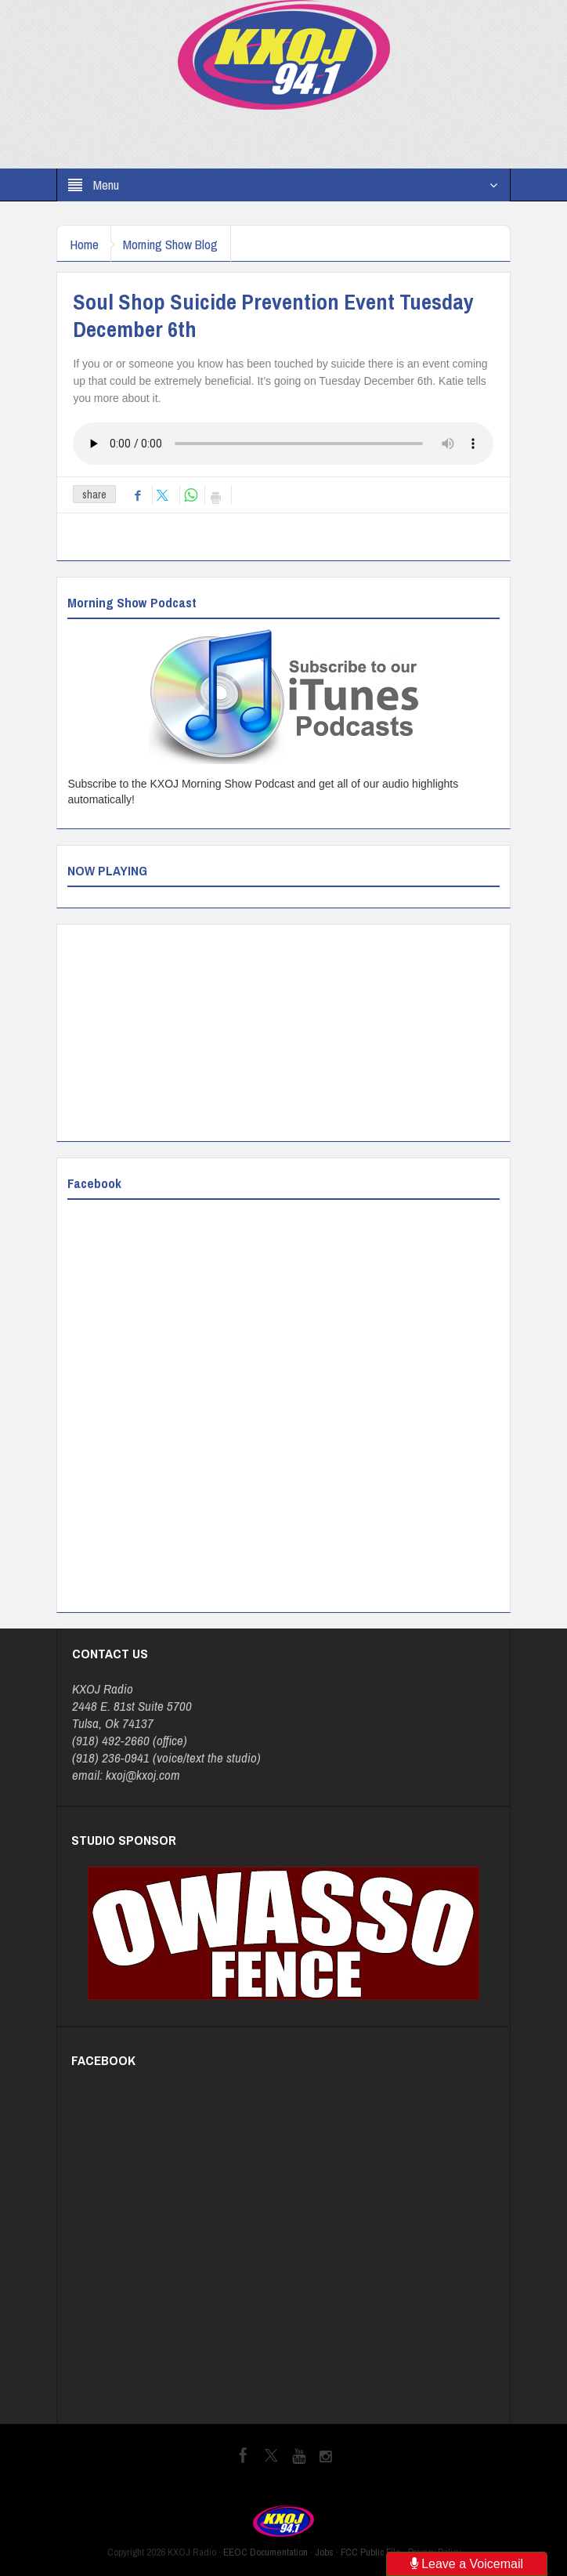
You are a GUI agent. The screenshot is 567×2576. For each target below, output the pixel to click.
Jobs (324, 2552)
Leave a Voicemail (466, 2564)
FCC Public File (371, 2552)
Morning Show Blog (181, 244)
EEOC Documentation (265, 2552)
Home (87, 244)
